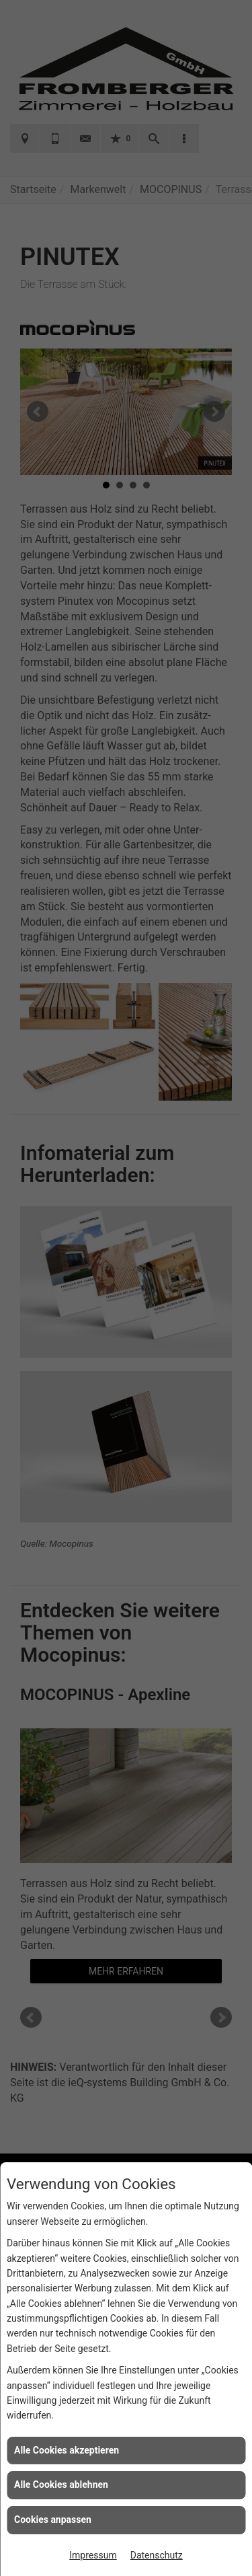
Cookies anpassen (52, 2519)
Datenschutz (156, 2555)
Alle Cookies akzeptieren (66, 2450)
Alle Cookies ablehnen (61, 2484)
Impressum (92, 2555)
